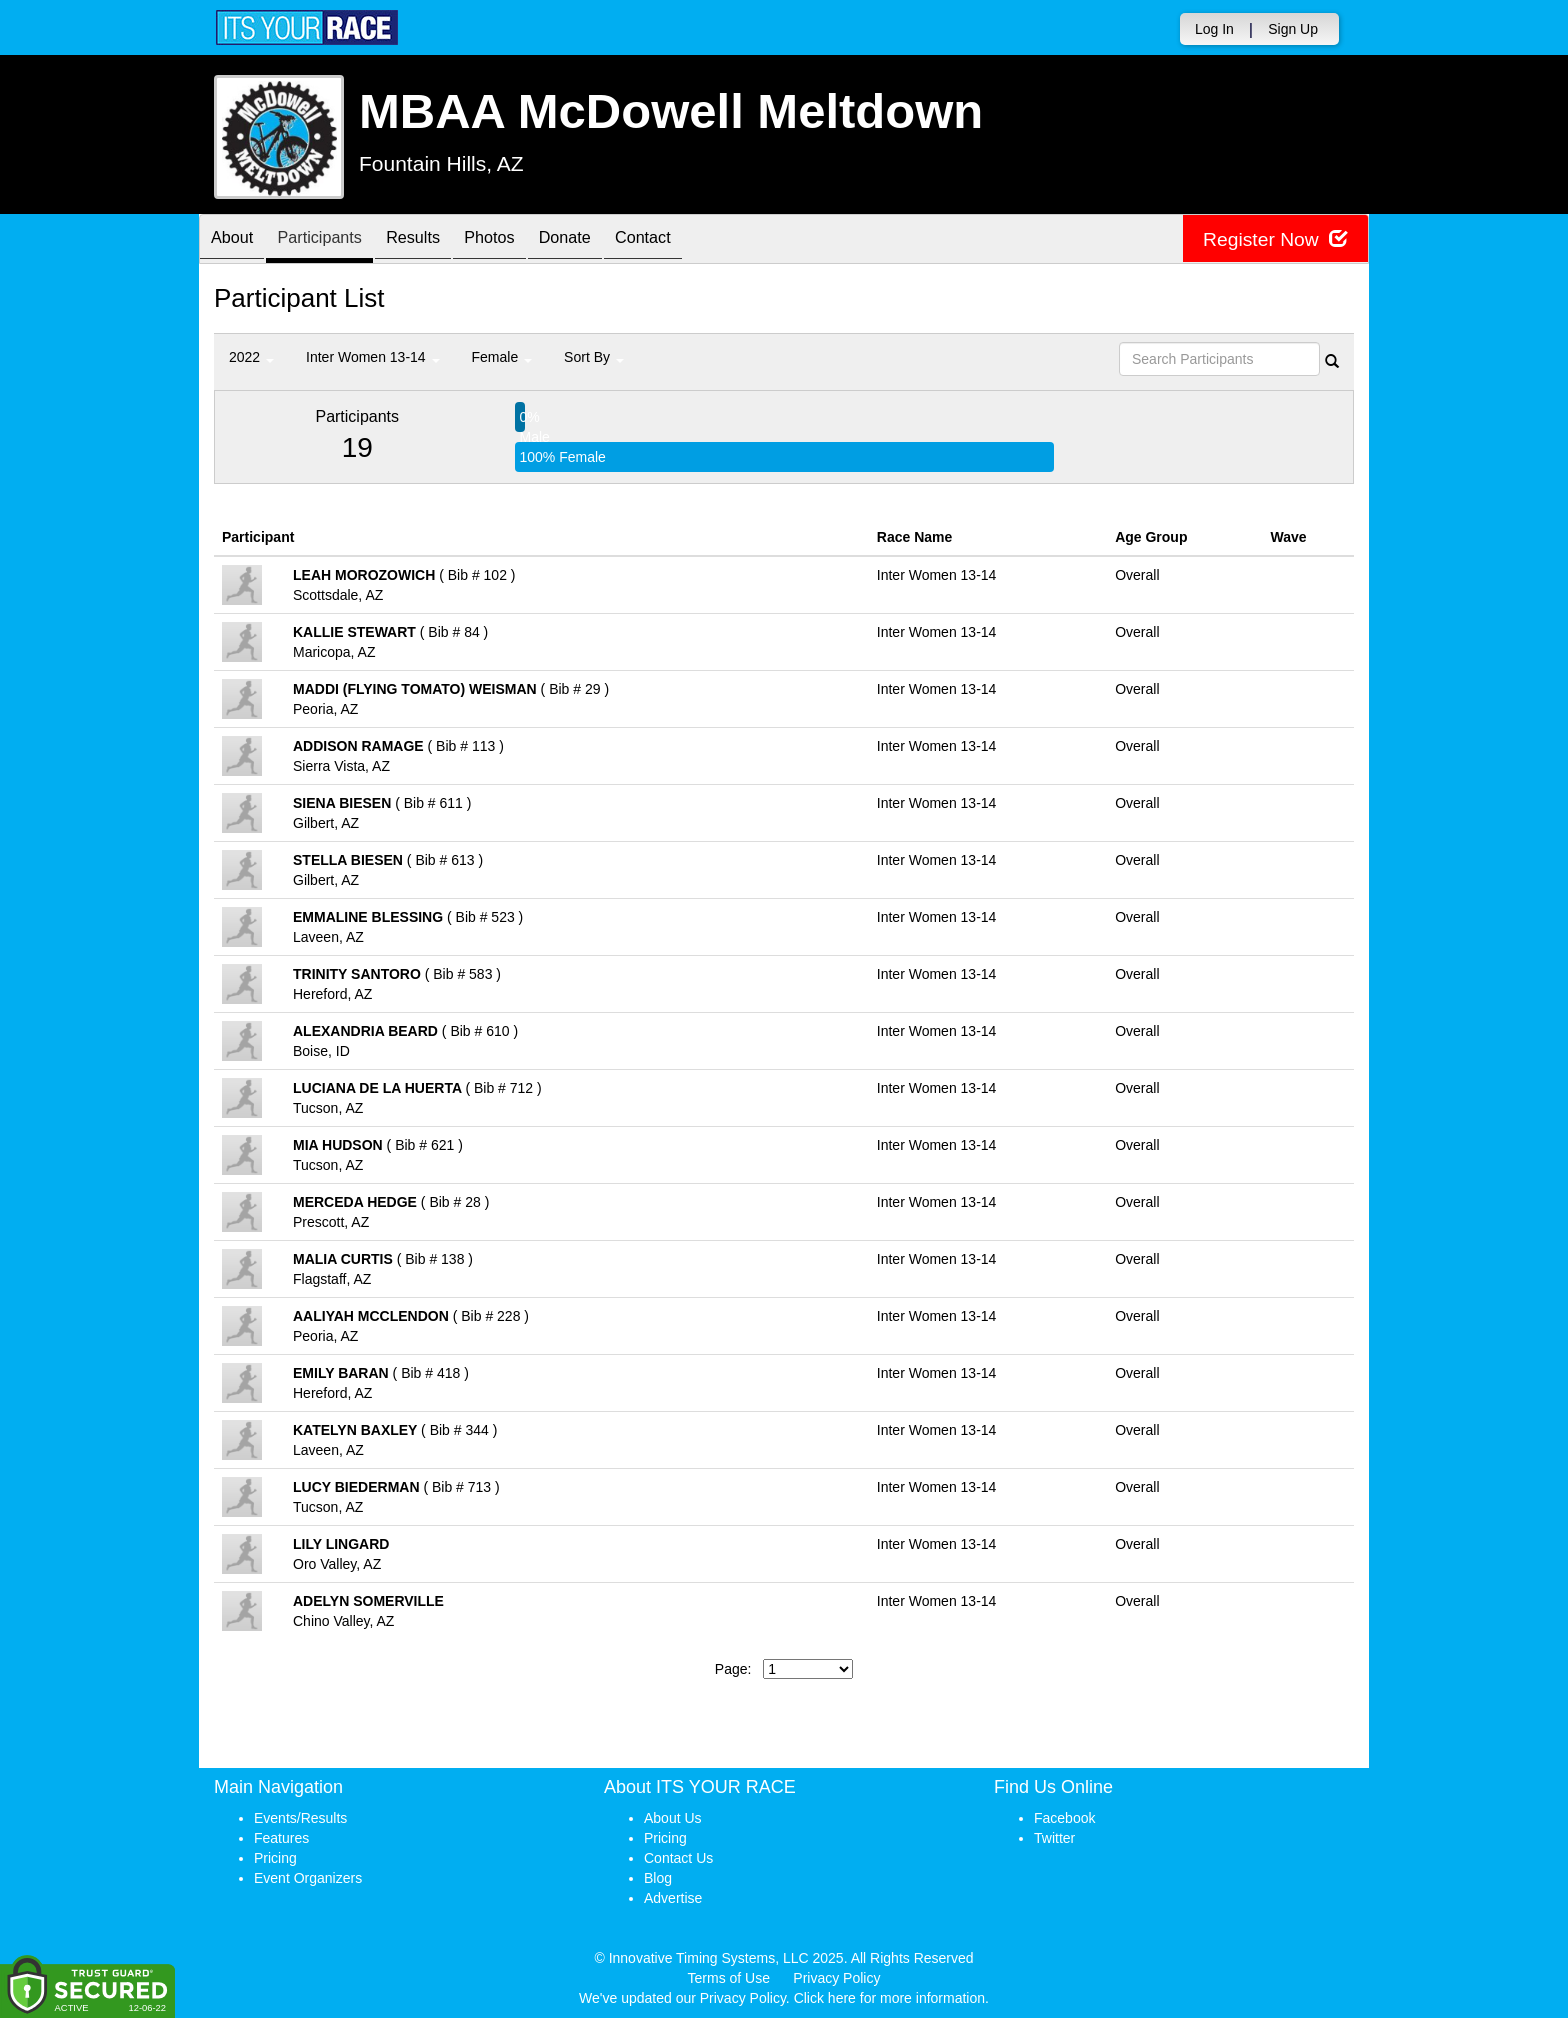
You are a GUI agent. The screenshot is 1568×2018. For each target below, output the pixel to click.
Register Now (1272, 239)
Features (281, 1838)
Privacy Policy (836, 1978)
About (237, 240)
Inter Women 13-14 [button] (372, 357)
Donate (610, 240)
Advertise (673, 1898)
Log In (1214, 29)
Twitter (1054, 1838)
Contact (698, 240)
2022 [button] (251, 357)
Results (439, 240)
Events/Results (300, 1818)
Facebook (1064, 1818)
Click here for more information (889, 1998)
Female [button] (502, 357)
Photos (525, 240)
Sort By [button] (594, 357)
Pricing (275, 1858)
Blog (658, 1878)
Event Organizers (308, 1878)
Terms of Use (729, 1978)
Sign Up (1293, 29)
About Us (673, 1818)
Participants (335, 240)
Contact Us (678, 1858)
